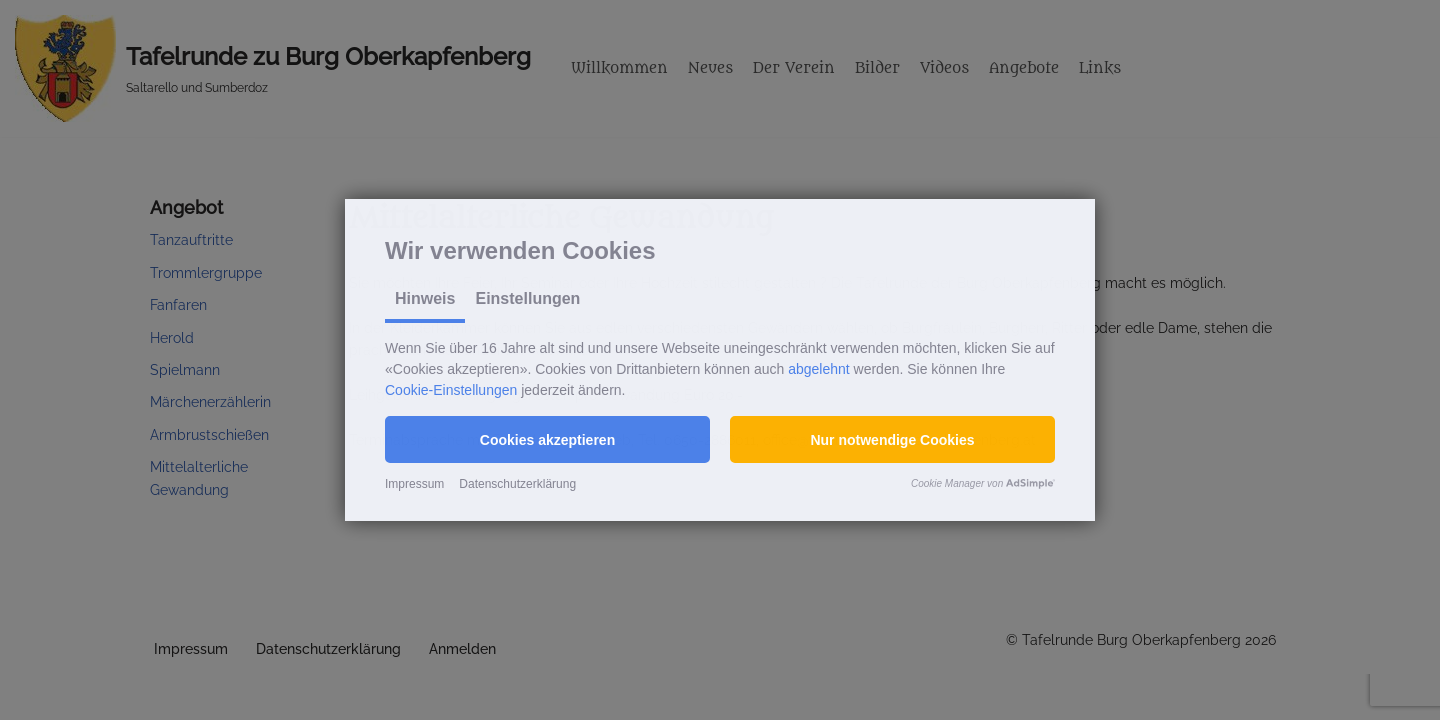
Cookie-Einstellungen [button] (451, 390)
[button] (547, 439)
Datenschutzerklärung (517, 484)
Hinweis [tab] (425, 298)
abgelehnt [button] (819, 369)
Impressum (414, 484)
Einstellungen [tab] (527, 298)
